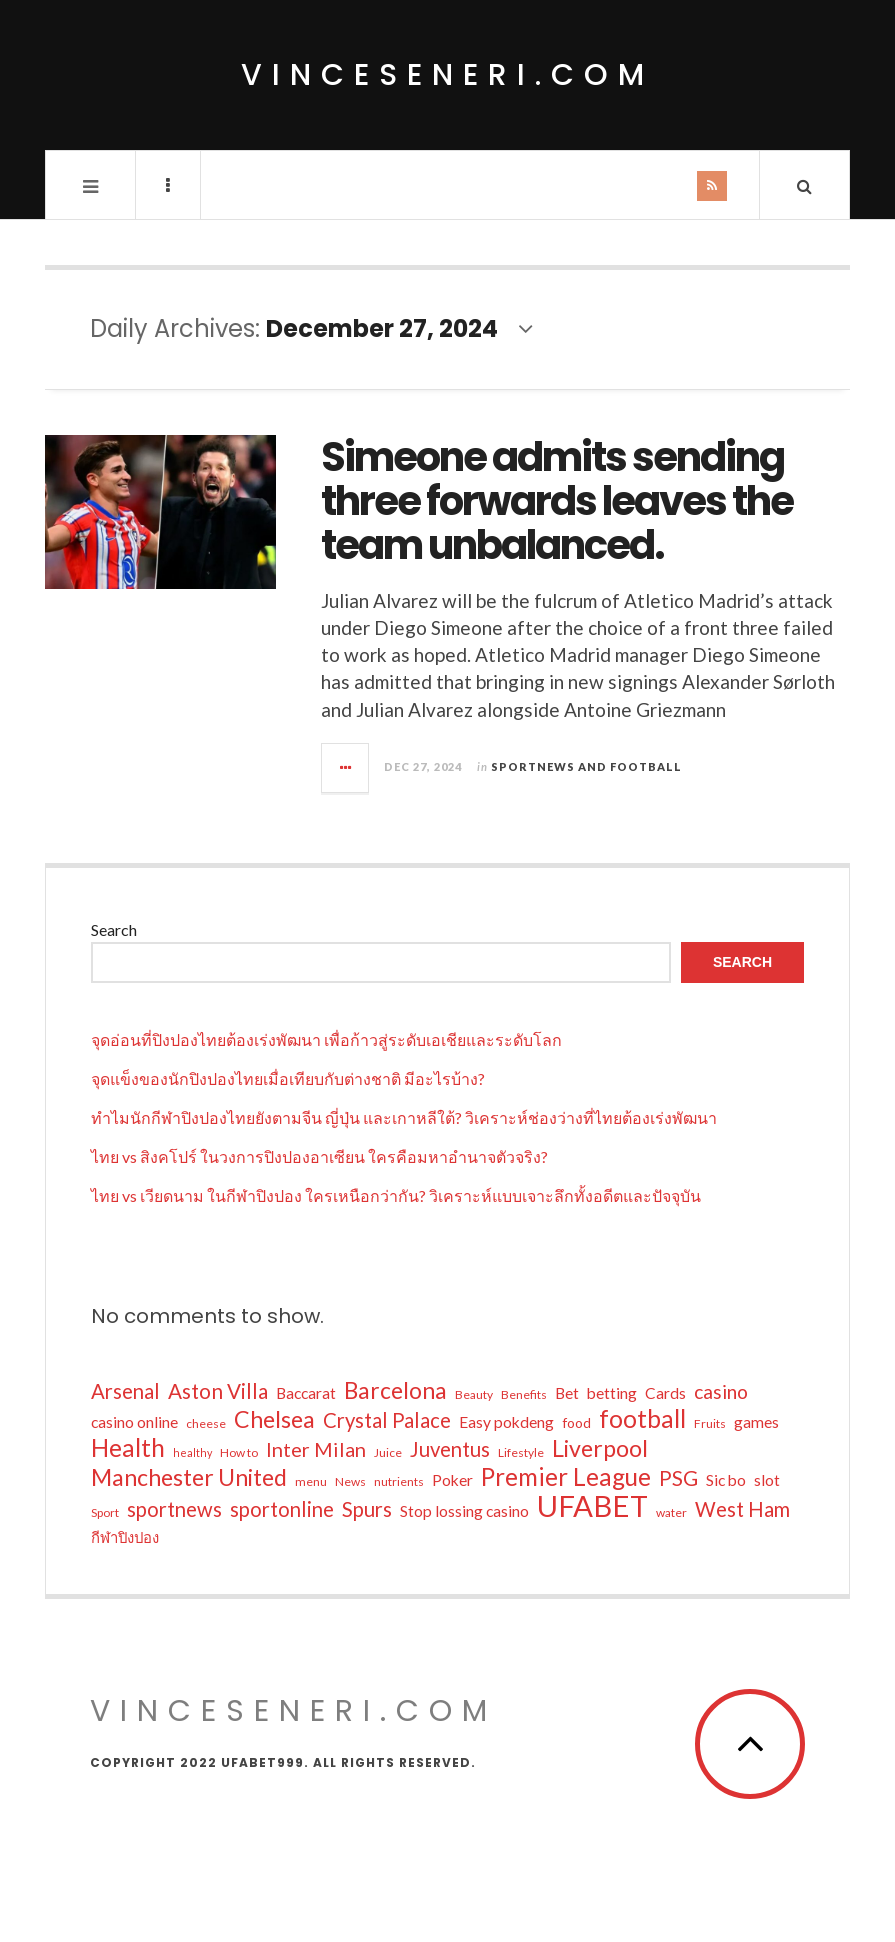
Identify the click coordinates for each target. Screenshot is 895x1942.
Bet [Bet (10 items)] (567, 1393)
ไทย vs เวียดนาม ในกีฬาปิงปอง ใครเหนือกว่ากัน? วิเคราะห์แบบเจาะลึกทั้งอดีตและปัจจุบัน (396, 1195)
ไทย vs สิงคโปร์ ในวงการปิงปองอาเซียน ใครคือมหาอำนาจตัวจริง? (319, 1156)
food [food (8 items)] (576, 1422)
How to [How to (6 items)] (239, 1452)
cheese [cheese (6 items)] (206, 1423)
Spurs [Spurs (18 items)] (367, 1509)
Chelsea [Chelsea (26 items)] (274, 1419)
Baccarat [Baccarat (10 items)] (306, 1393)
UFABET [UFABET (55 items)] (592, 1506)
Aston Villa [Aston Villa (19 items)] (218, 1391)
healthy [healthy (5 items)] (192, 1452)
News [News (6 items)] (350, 1481)
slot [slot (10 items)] (767, 1480)
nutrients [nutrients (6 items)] (399, 1481)
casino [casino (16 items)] (721, 1391)
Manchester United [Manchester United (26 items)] (189, 1477)
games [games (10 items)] (756, 1422)
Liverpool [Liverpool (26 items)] (600, 1448)
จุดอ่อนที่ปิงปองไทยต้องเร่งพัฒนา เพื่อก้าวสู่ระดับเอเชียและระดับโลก (326, 1039)
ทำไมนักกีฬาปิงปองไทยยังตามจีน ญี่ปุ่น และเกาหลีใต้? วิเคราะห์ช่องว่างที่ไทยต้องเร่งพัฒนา (404, 1117)
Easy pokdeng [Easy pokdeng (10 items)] (506, 1422)
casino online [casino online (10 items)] (134, 1422)
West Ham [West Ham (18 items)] (742, 1509)
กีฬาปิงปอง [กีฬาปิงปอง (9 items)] (125, 1537)
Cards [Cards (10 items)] (665, 1393)
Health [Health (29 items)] (128, 1448)
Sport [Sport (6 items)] (105, 1512)
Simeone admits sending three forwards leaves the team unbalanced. (557, 501)
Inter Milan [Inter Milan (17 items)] (316, 1449)
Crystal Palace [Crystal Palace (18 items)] (387, 1420)
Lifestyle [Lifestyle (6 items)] (521, 1452)
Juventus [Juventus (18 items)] (450, 1449)
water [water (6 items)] (671, 1512)
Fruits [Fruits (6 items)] (710, 1423)
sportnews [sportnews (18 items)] (174, 1509)
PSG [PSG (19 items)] (678, 1478)
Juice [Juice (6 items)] (388, 1452)
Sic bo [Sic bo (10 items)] (726, 1480)
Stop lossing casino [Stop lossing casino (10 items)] (464, 1511)
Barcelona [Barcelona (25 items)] (395, 1391)
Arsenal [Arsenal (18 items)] (125, 1391)
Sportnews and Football (586, 766)
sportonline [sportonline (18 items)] (282, 1509)
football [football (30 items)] (642, 1419)
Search (114, 929)
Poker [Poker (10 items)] (452, 1480)
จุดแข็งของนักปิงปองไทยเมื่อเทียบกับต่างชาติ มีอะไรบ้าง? (288, 1078)
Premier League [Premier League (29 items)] (566, 1477)
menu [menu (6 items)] (311, 1481)
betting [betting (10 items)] (612, 1393)
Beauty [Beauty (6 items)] (474, 1394)
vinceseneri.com (447, 75)
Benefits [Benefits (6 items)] (524, 1394)
